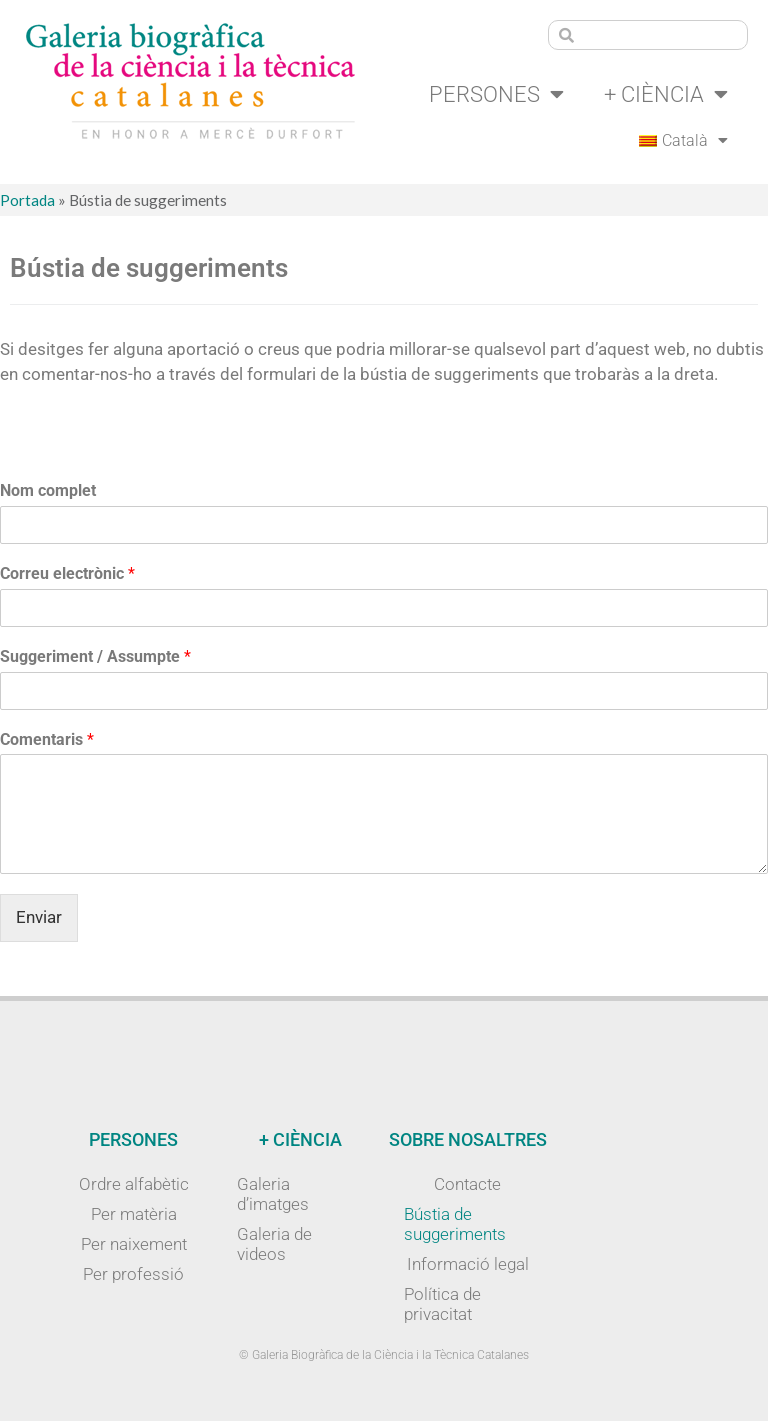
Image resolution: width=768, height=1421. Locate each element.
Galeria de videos (274, 1244)
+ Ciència (666, 94)
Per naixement (134, 1244)
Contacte (467, 1184)
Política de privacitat (442, 1304)
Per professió (133, 1274)
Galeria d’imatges (273, 1194)
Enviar (39, 917)
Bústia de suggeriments (455, 1224)
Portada (27, 200)
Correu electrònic (67, 573)
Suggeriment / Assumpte (95, 656)
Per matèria (134, 1214)
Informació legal (468, 1264)
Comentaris (47, 739)
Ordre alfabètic (134, 1184)
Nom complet (48, 490)
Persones (496, 94)
